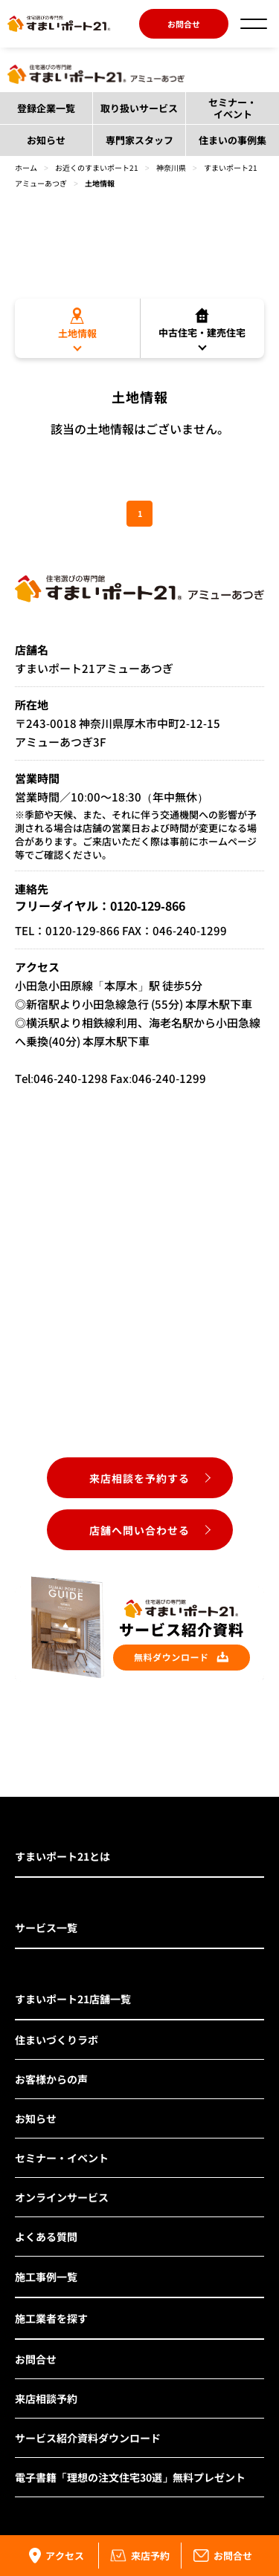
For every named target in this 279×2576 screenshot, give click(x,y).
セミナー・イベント (232, 108)
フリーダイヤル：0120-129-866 (100, 905)
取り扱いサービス (139, 108)
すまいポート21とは (62, 1856)
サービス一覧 (46, 1927)
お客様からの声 (51, 2079)
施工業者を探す (51, 2318)
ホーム (26, 167)
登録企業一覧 (46, 108)
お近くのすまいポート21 (96, 167)
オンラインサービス (62, 2197)
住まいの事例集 (232, 140)
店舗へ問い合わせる (139, 1530)
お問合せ (183, 24)
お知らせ (46, 140)
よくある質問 (46, 2236)
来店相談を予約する (139, 1478)
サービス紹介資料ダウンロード (88, 2437)
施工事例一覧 (46, 2276)
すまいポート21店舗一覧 (73, 1998)
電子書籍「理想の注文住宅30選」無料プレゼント (130, 2477)
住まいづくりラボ (56, 2039)
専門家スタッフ (139, 140)
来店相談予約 (46, 2398)
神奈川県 (171, 167)
